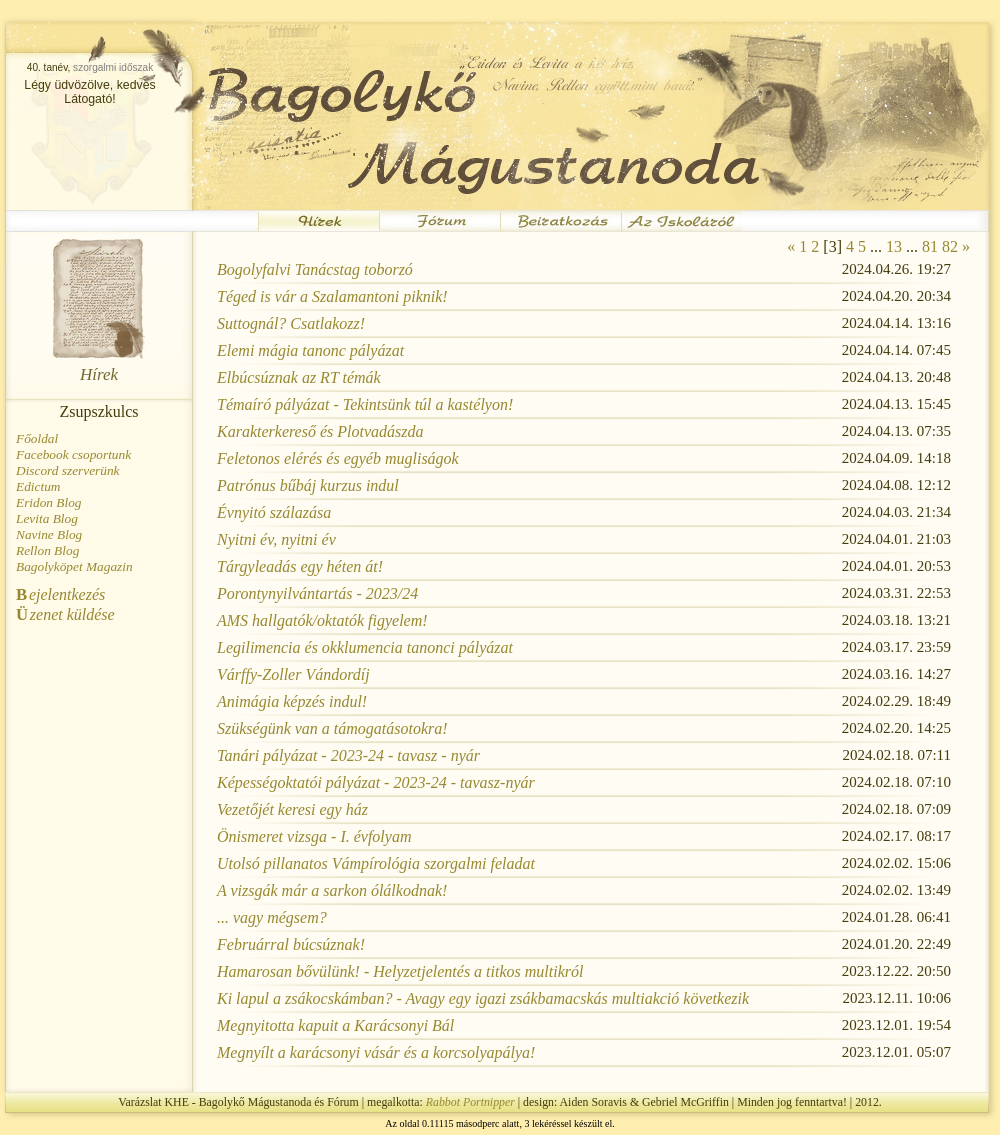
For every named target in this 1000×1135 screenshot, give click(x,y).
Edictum (38, 486)
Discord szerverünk (68, 470)
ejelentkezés (60, 594)
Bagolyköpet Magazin (74, 566)
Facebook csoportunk (73, 454)
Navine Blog (49, 534)
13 (894, 246)
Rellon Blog (47, 550)
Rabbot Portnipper (470, 1102)
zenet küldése (65, 614)
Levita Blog (47, 518)
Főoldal (37, 438)
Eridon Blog (49, 502)
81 (930, 246)
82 (950, 246)
